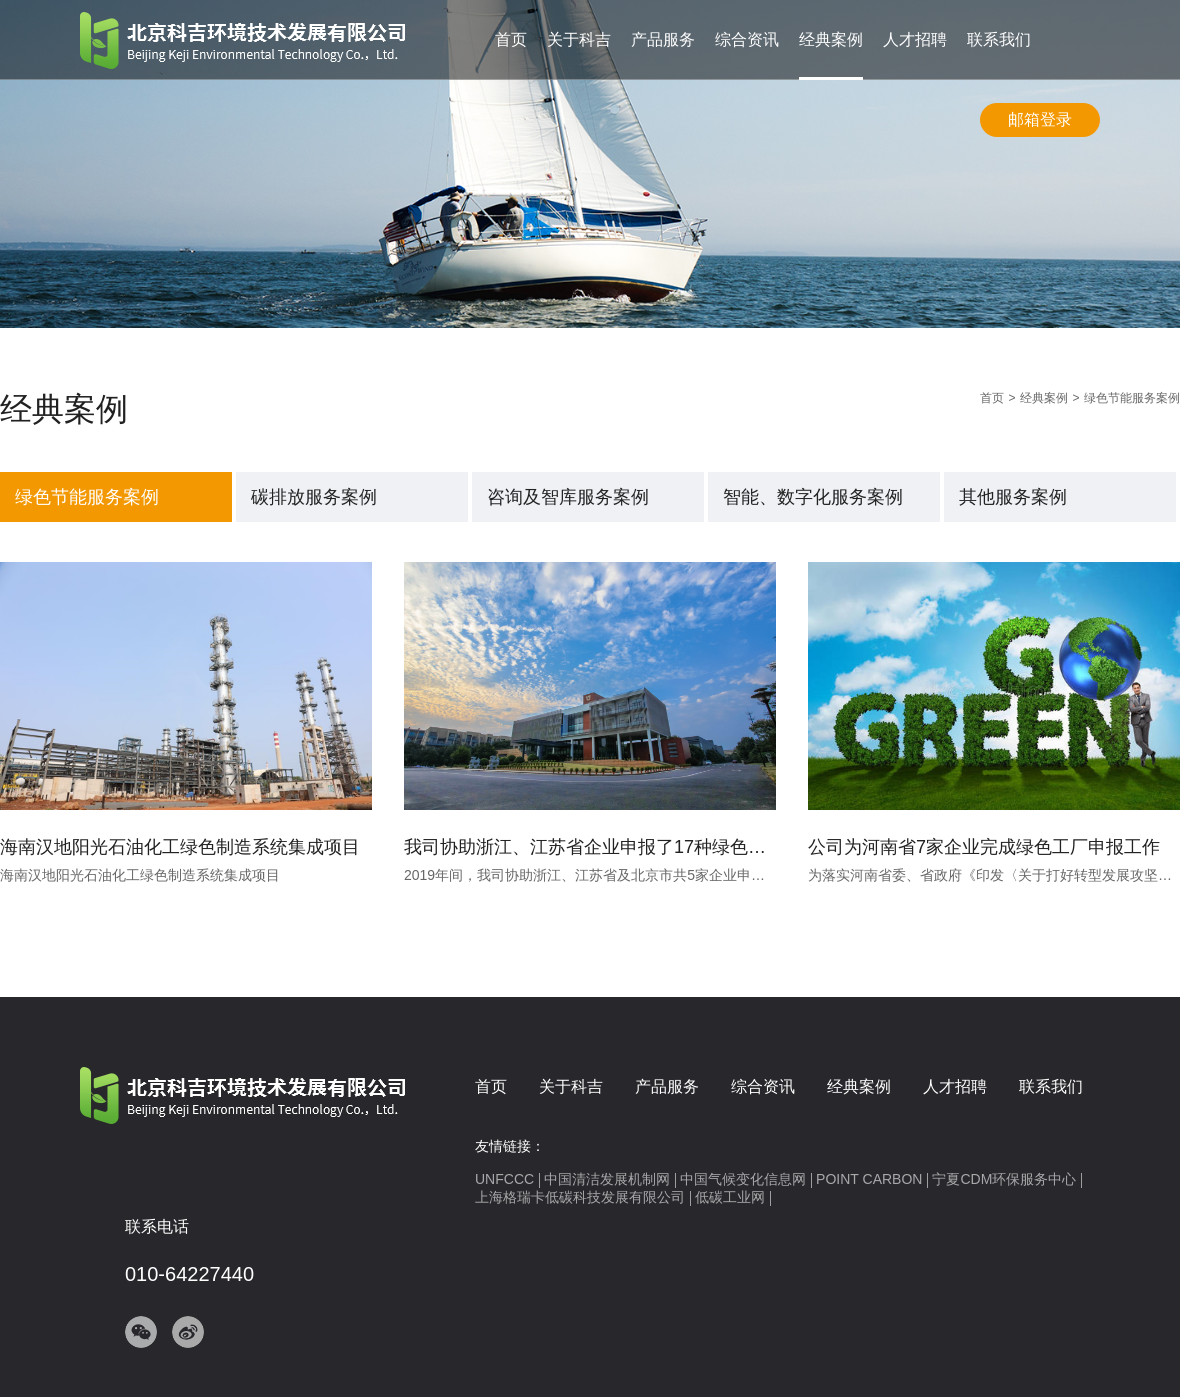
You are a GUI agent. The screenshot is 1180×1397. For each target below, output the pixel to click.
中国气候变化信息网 (743, 1179)
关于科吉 (579, 39)
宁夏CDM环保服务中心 (1004, 1179)
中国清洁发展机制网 (607, 1179)
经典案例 (831, 39)
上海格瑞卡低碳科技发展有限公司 (580, 1197)
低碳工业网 (730, 1197)
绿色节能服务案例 (87, 497)
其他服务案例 (1013, 497)
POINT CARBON (869, 1179)
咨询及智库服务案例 (568, 497)
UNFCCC (504, 1179)
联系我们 (999, 39)
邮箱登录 (1040, 119)
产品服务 (663, 39)
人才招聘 (915, 39)
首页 (511, 39)
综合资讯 (747, 39)
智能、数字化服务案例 (813, 497)
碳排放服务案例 (314, 497)
